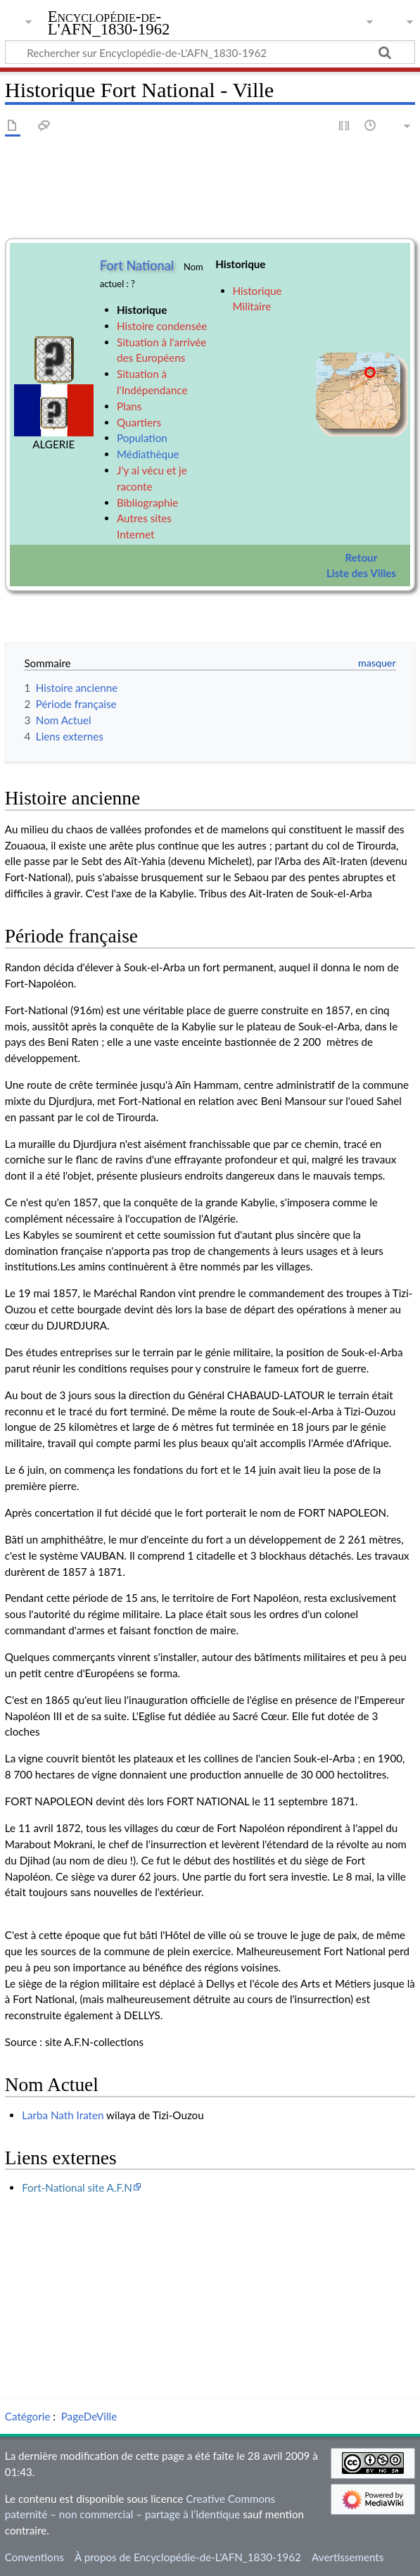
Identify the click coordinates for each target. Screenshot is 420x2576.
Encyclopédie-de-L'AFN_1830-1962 (109, 23)
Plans (129, 406)
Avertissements (347, 2557)
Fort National (137, 265)
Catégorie (28, 2416)
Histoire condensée (162, 326)
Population (142, 437)
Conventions (34, 2557)
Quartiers (139, 422)
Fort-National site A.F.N (77, 2187)
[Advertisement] (210, 2294)
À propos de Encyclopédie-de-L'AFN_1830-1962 (188, 2557)
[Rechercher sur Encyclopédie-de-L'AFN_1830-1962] (210, 52)
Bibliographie (147, 502)
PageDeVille (89, 2416)
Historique (142, 309)
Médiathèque (148, 454)
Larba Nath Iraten (62, 2115)
